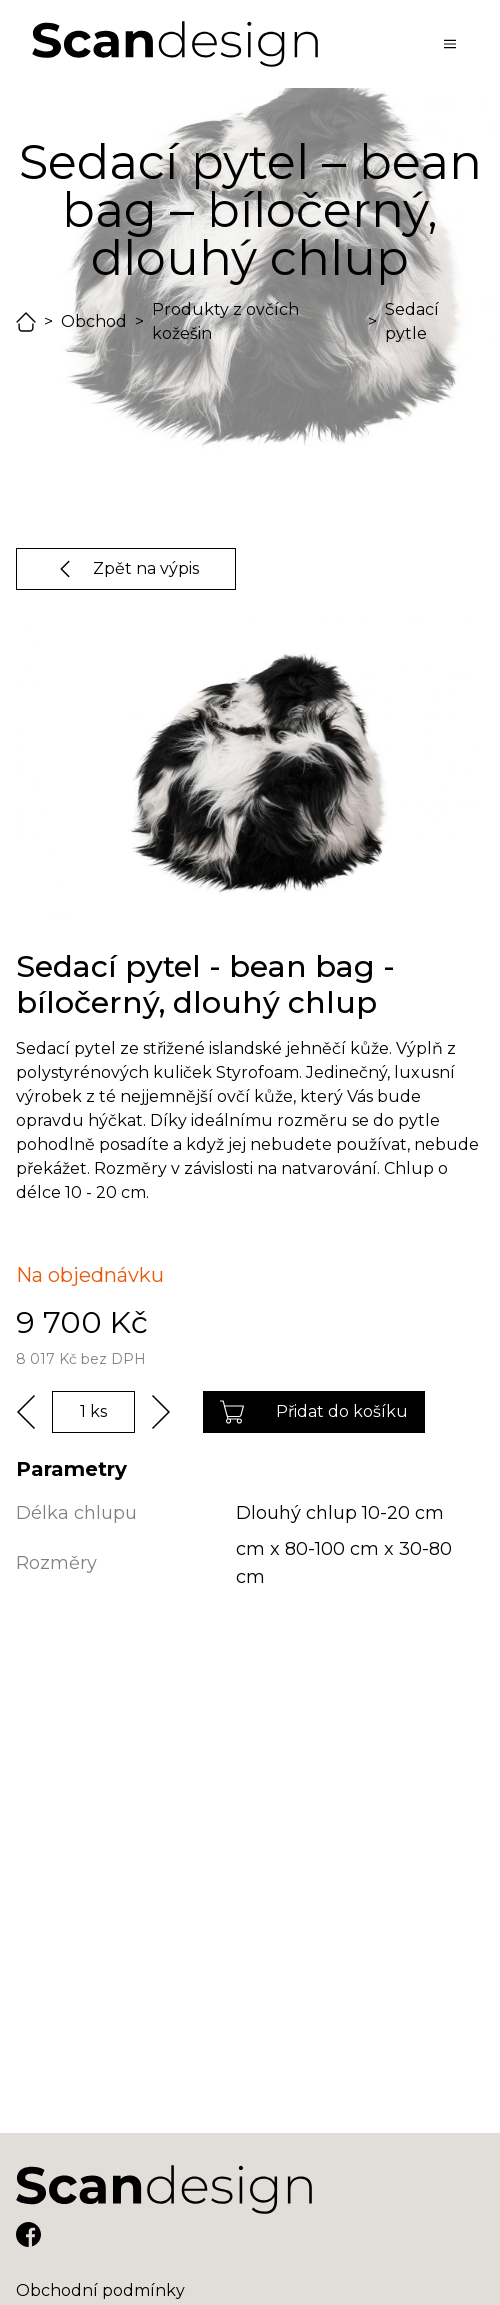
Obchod (94, 321)
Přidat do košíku (314, 1412)
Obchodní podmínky (100, 2290)
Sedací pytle (412, 321)
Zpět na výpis (126, 569)
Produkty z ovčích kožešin (225, 321)
